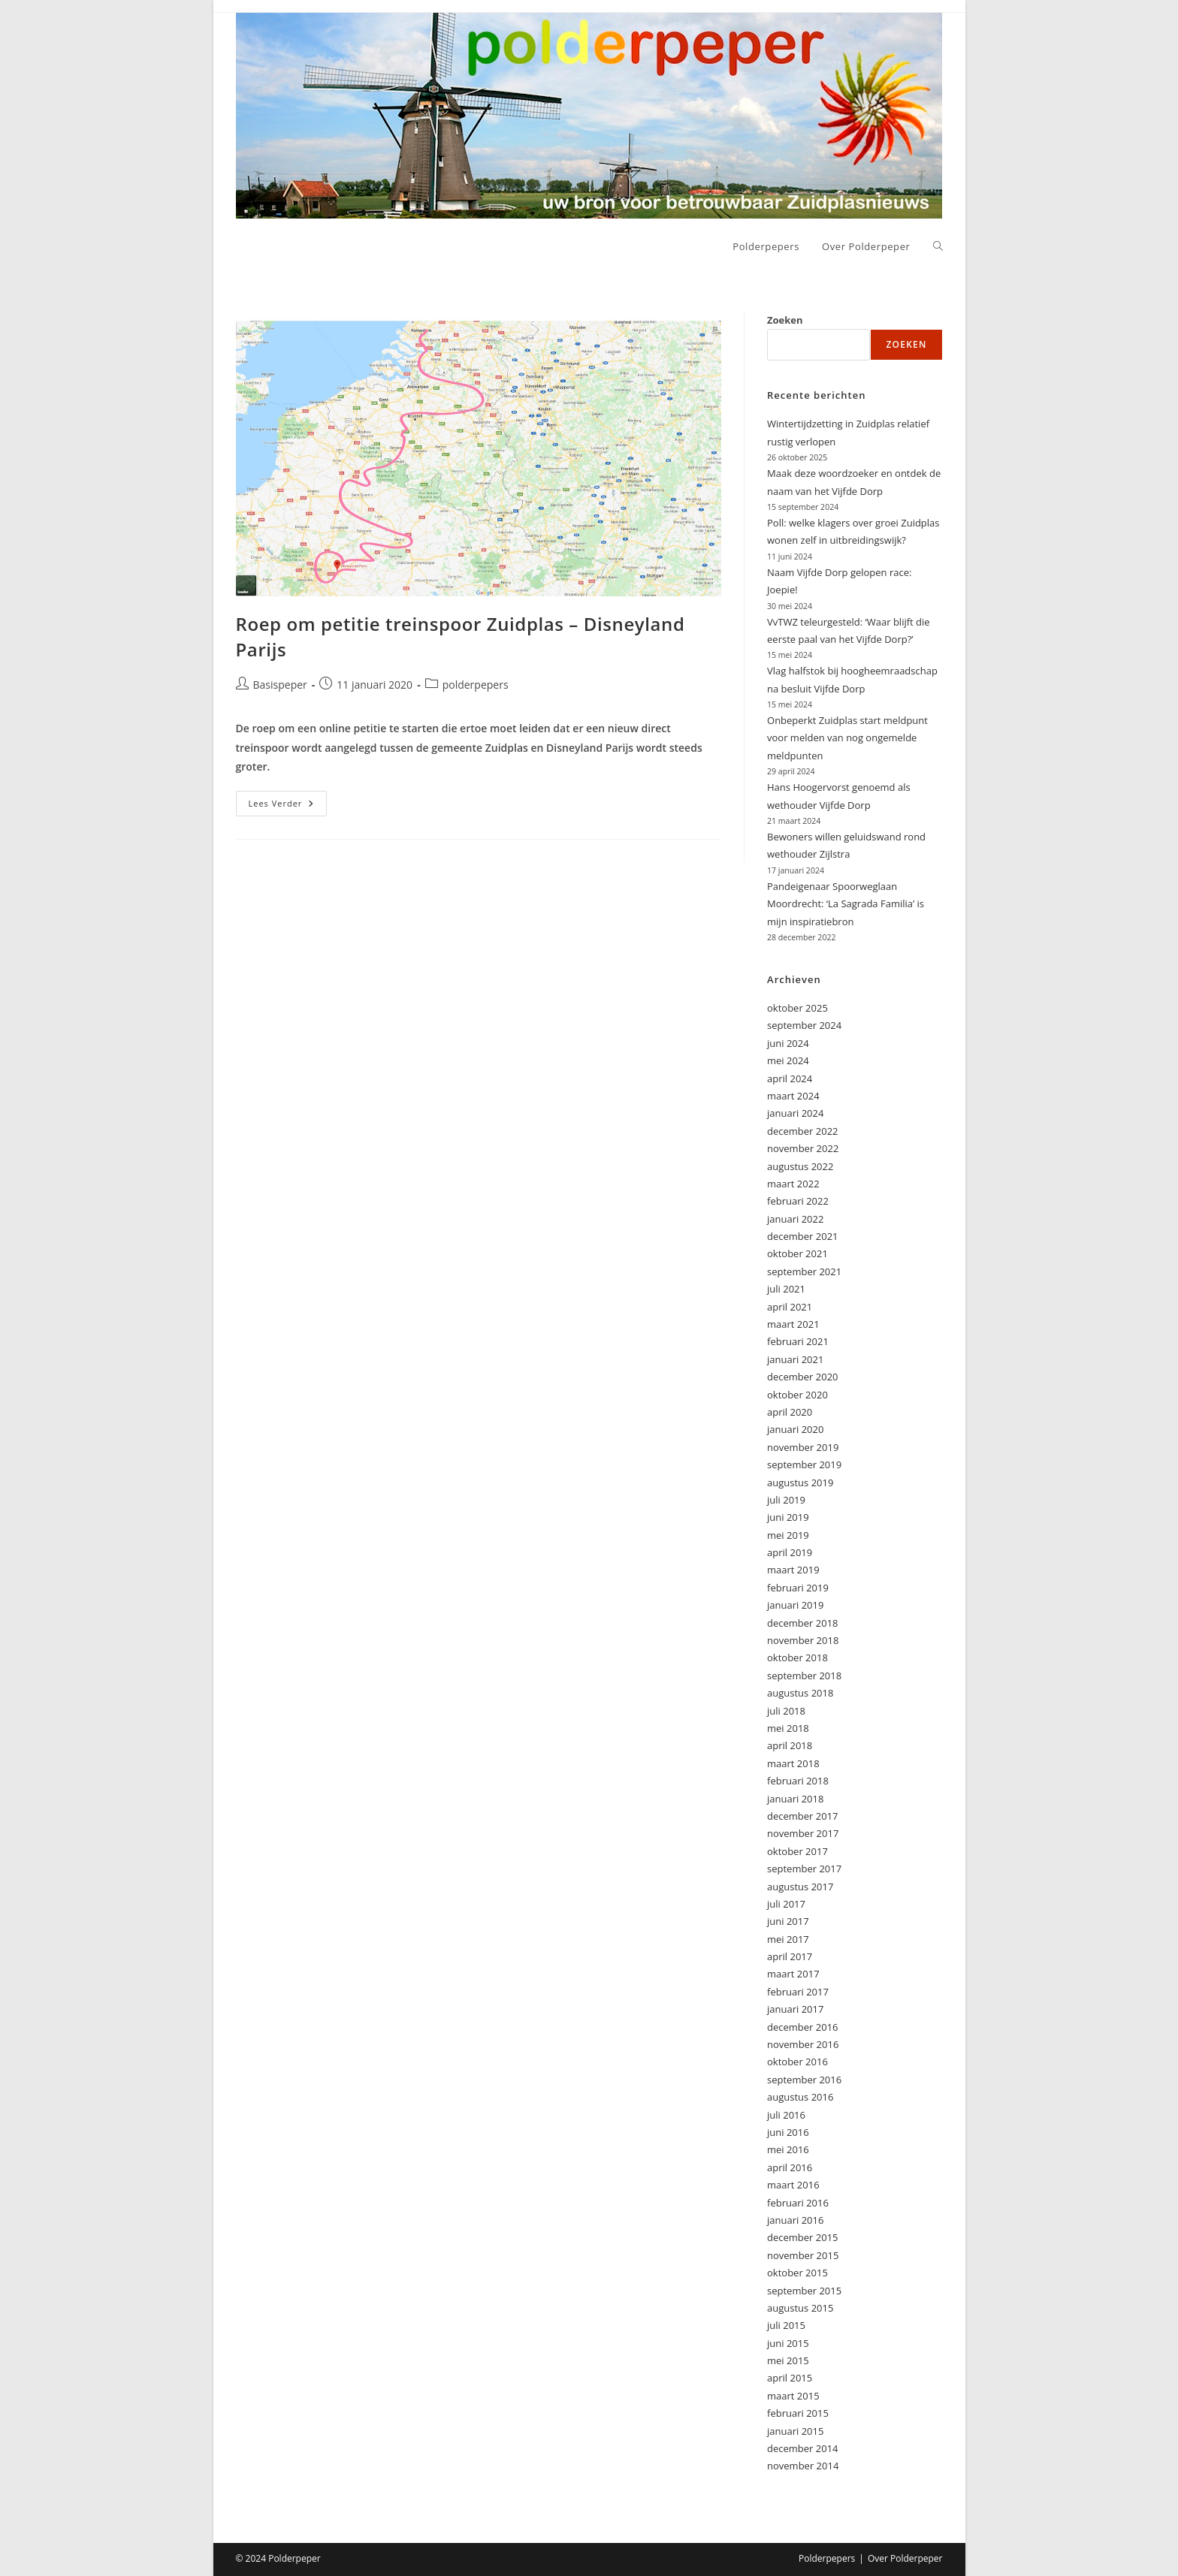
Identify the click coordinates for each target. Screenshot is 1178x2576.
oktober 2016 (797, 2061)
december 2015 (802, 2237)
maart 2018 (793, 1763)
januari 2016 (795, 2220)
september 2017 (804, 1868)
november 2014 (802, 2465)
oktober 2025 (797, 1008)
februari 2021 (798, 1341)
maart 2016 (793, 2184)
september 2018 (804, 1675)
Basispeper (280, 684)
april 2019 (789, 1552)
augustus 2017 (800, 1886)
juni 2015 (788, 2343)
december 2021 (802, 1236)
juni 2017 (788, 1921)
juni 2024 (788, 1043)
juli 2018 (786, 1711)
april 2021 (789, 1307)
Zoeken (785, 320)
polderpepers (476, 684)
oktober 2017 (797, 1851)
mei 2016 (788, 2149)
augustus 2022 (800, 1166)
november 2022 (802, 1148)
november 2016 (802, 2044)
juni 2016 (788, 2132)
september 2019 (804, 1464)
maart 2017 (793, 1973)
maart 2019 (793, 1569)
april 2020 (789, 1412)
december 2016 (802, 2027)
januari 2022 (795, 1219)
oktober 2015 (797, 2272)
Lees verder (288, 806)
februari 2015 (798, 2413)
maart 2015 (793, 2396)
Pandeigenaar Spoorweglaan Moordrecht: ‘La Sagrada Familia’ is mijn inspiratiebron (845, 903)
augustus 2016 (800, 2097)
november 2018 (802, 1640)
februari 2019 (798, 1587)
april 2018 (789, 1745)
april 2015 (789, 2377)
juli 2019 (786, 1500)
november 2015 (802, 2255)
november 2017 (802, 1833)
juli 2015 (786, 2325)
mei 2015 (788, 2360)
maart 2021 (793, 1324)
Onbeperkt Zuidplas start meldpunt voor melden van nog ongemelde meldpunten (847, 737)
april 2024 (789, 1078)
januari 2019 (795, 1605)
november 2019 (802, 1447)
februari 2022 (798, 1201)
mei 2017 (788, 1939)
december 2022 (802, 1131)
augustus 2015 (800, 2308)
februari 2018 (798, 1780)
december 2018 (802, 1623)
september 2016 (804, 2079)
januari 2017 (795, 2009)
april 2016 (789, 2167)
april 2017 (789, 1956)
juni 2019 (788, 1517)
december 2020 (802, 1376)
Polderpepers (827, 2558)
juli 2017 (786, 1904)
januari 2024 (795, 1113)
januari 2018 (795, 1798)
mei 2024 (788, 1060)
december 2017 (802, 1816)
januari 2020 (795, 1429)
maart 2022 (793, 1183)
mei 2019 (788, 1535)
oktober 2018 (797, 1657)
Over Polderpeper (905, 2558)
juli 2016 (786, 2115)
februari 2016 (798, 2203)
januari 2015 (795, 2431)
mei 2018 (788, 1728)
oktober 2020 (797, 1394)
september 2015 (804, 2290)
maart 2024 (793, 1095)
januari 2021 (795, 1359)
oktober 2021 (797, 1253)
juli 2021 (786, 1289)
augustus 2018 (800, 1693)
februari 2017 (798, 1991)
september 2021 (804, 1271)
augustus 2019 (800, 1482)
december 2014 (802, 2448)
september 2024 (804, 1025)
